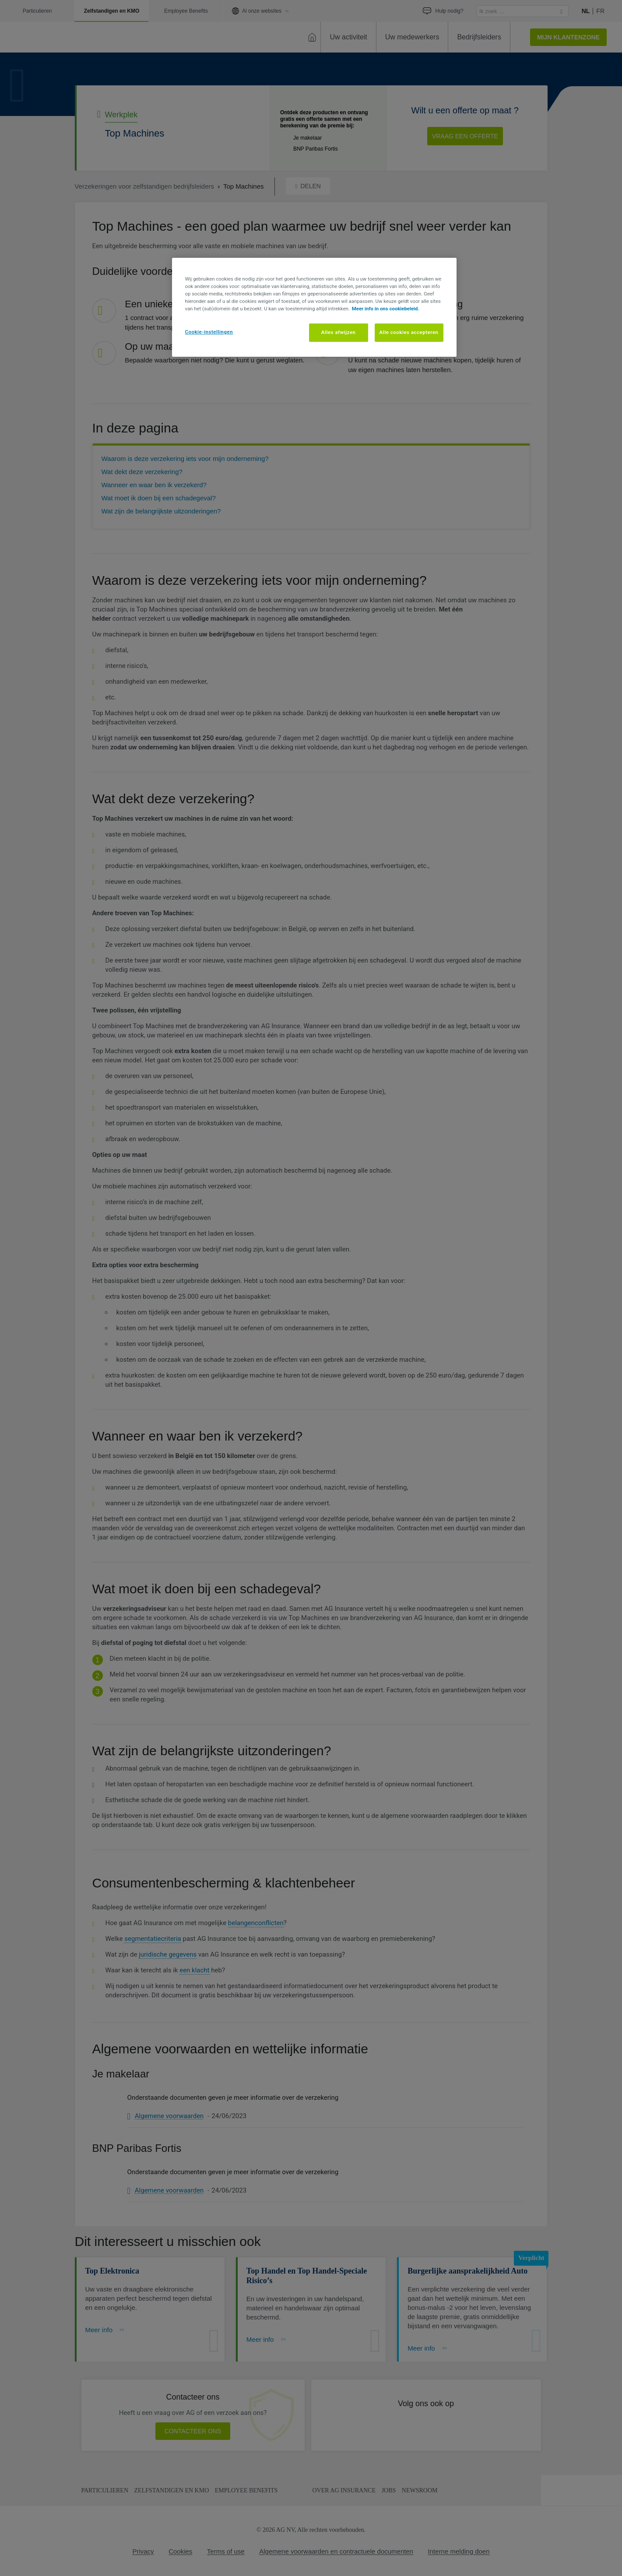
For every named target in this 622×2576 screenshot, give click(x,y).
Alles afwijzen (338, 332)
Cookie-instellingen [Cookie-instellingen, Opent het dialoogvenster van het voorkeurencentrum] (209, 332)
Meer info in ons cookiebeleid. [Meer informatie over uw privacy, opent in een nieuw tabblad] (385, 309)
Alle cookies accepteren (409, 332)
